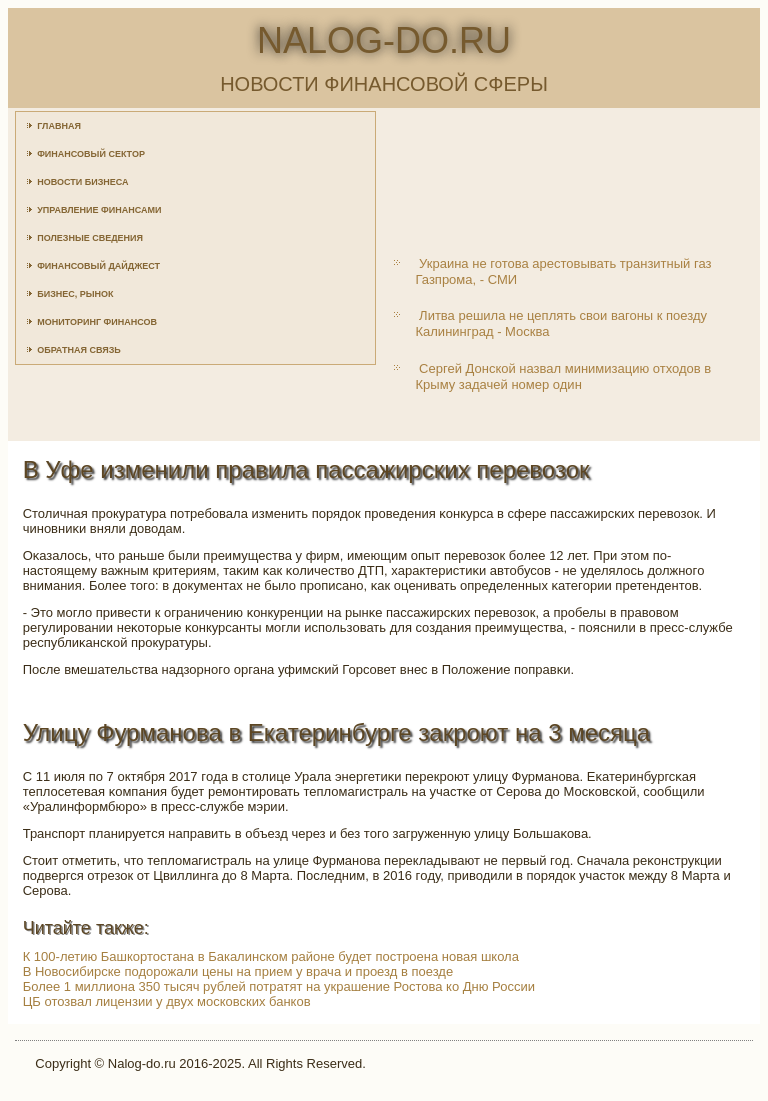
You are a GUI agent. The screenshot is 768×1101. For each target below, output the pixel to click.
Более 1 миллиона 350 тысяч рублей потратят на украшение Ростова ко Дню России (279, 986)
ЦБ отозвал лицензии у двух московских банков (167, 1001)
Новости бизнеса (82, 182)
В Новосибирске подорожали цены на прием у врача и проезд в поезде (238, 971)
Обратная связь (79, 350)
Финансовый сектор (91, 154)
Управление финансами (99, 210)
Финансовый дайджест (98, 266)
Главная (59, 126)
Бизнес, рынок (75, 294)
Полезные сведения (90, 238)
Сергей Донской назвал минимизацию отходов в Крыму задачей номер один (563, 376)
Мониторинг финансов (97, 322)
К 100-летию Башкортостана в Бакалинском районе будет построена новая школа (271, 956)
